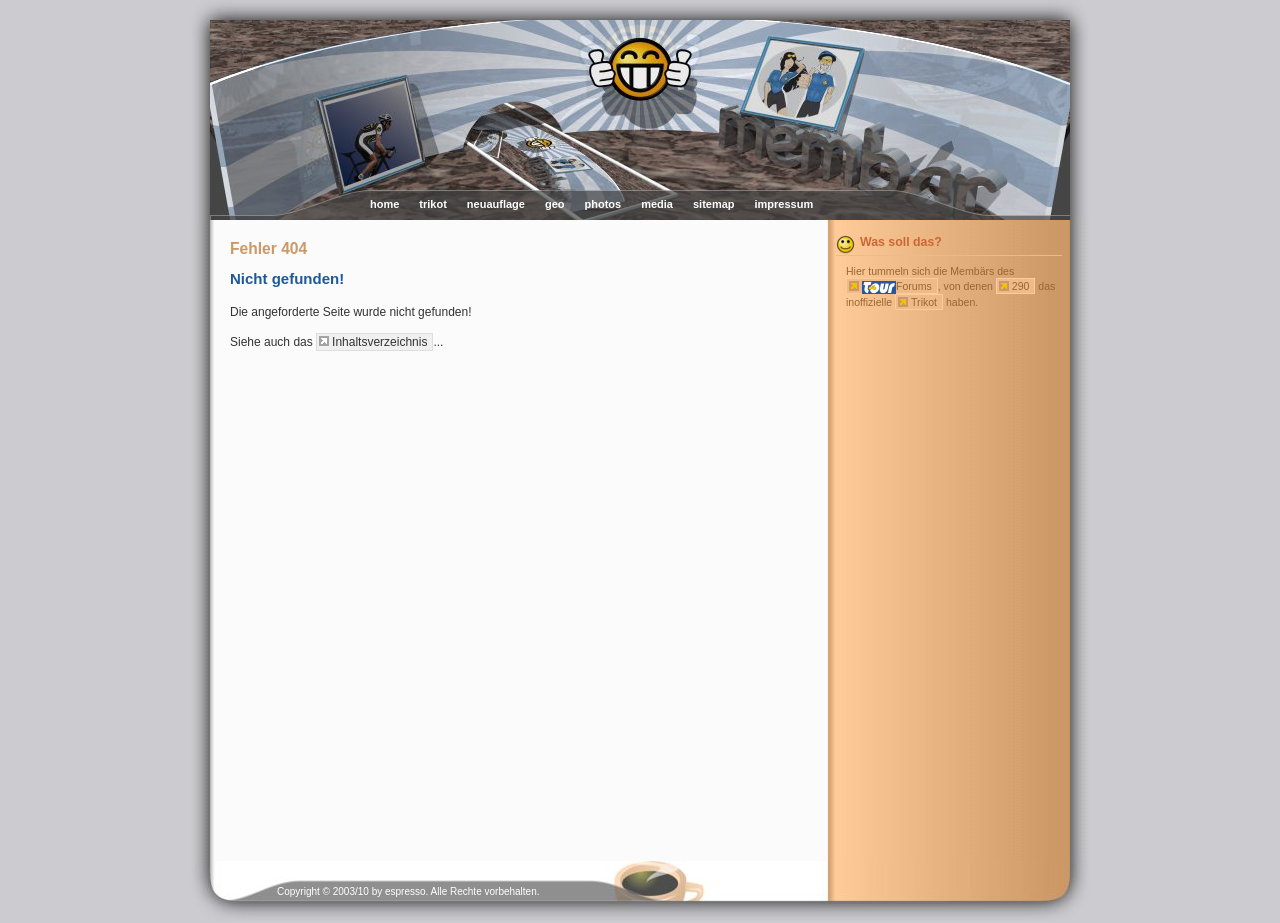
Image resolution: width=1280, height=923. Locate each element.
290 (1021, 286)
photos (602, 204)
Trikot (924, 302)
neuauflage (496, 204)
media (657, 204)
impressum (784, 204)
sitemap (714, 204)
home (384, 204)
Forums (897, 287)
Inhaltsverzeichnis (379, 342)
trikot (433, 204)
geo (555, 204)
